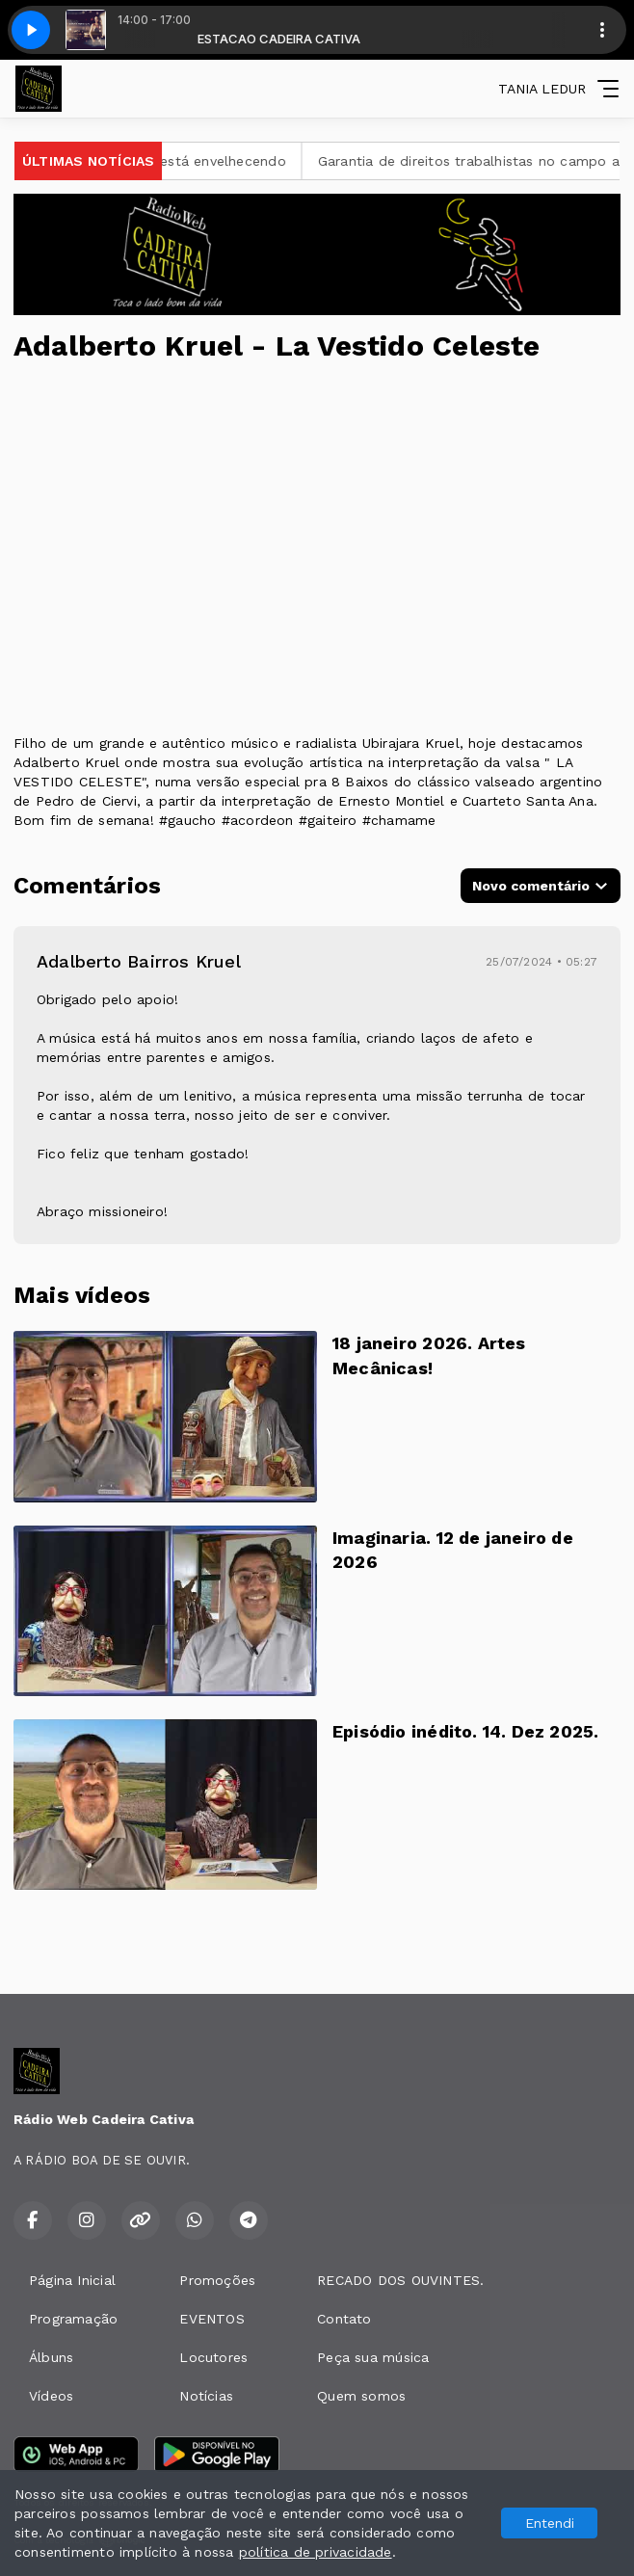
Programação (73, 2318)
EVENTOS (211, 2318)
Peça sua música (373, 2357)
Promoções (217, 2280)
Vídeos (51, 2395)
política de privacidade (315, 2552)
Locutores (213, 2357)
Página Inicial (72, 2280)
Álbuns (51, 2357)
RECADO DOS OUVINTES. (400, 2280)
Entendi (549, 2523)
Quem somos (361, 2395)
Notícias (206, 2395)
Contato (344, 2318)
